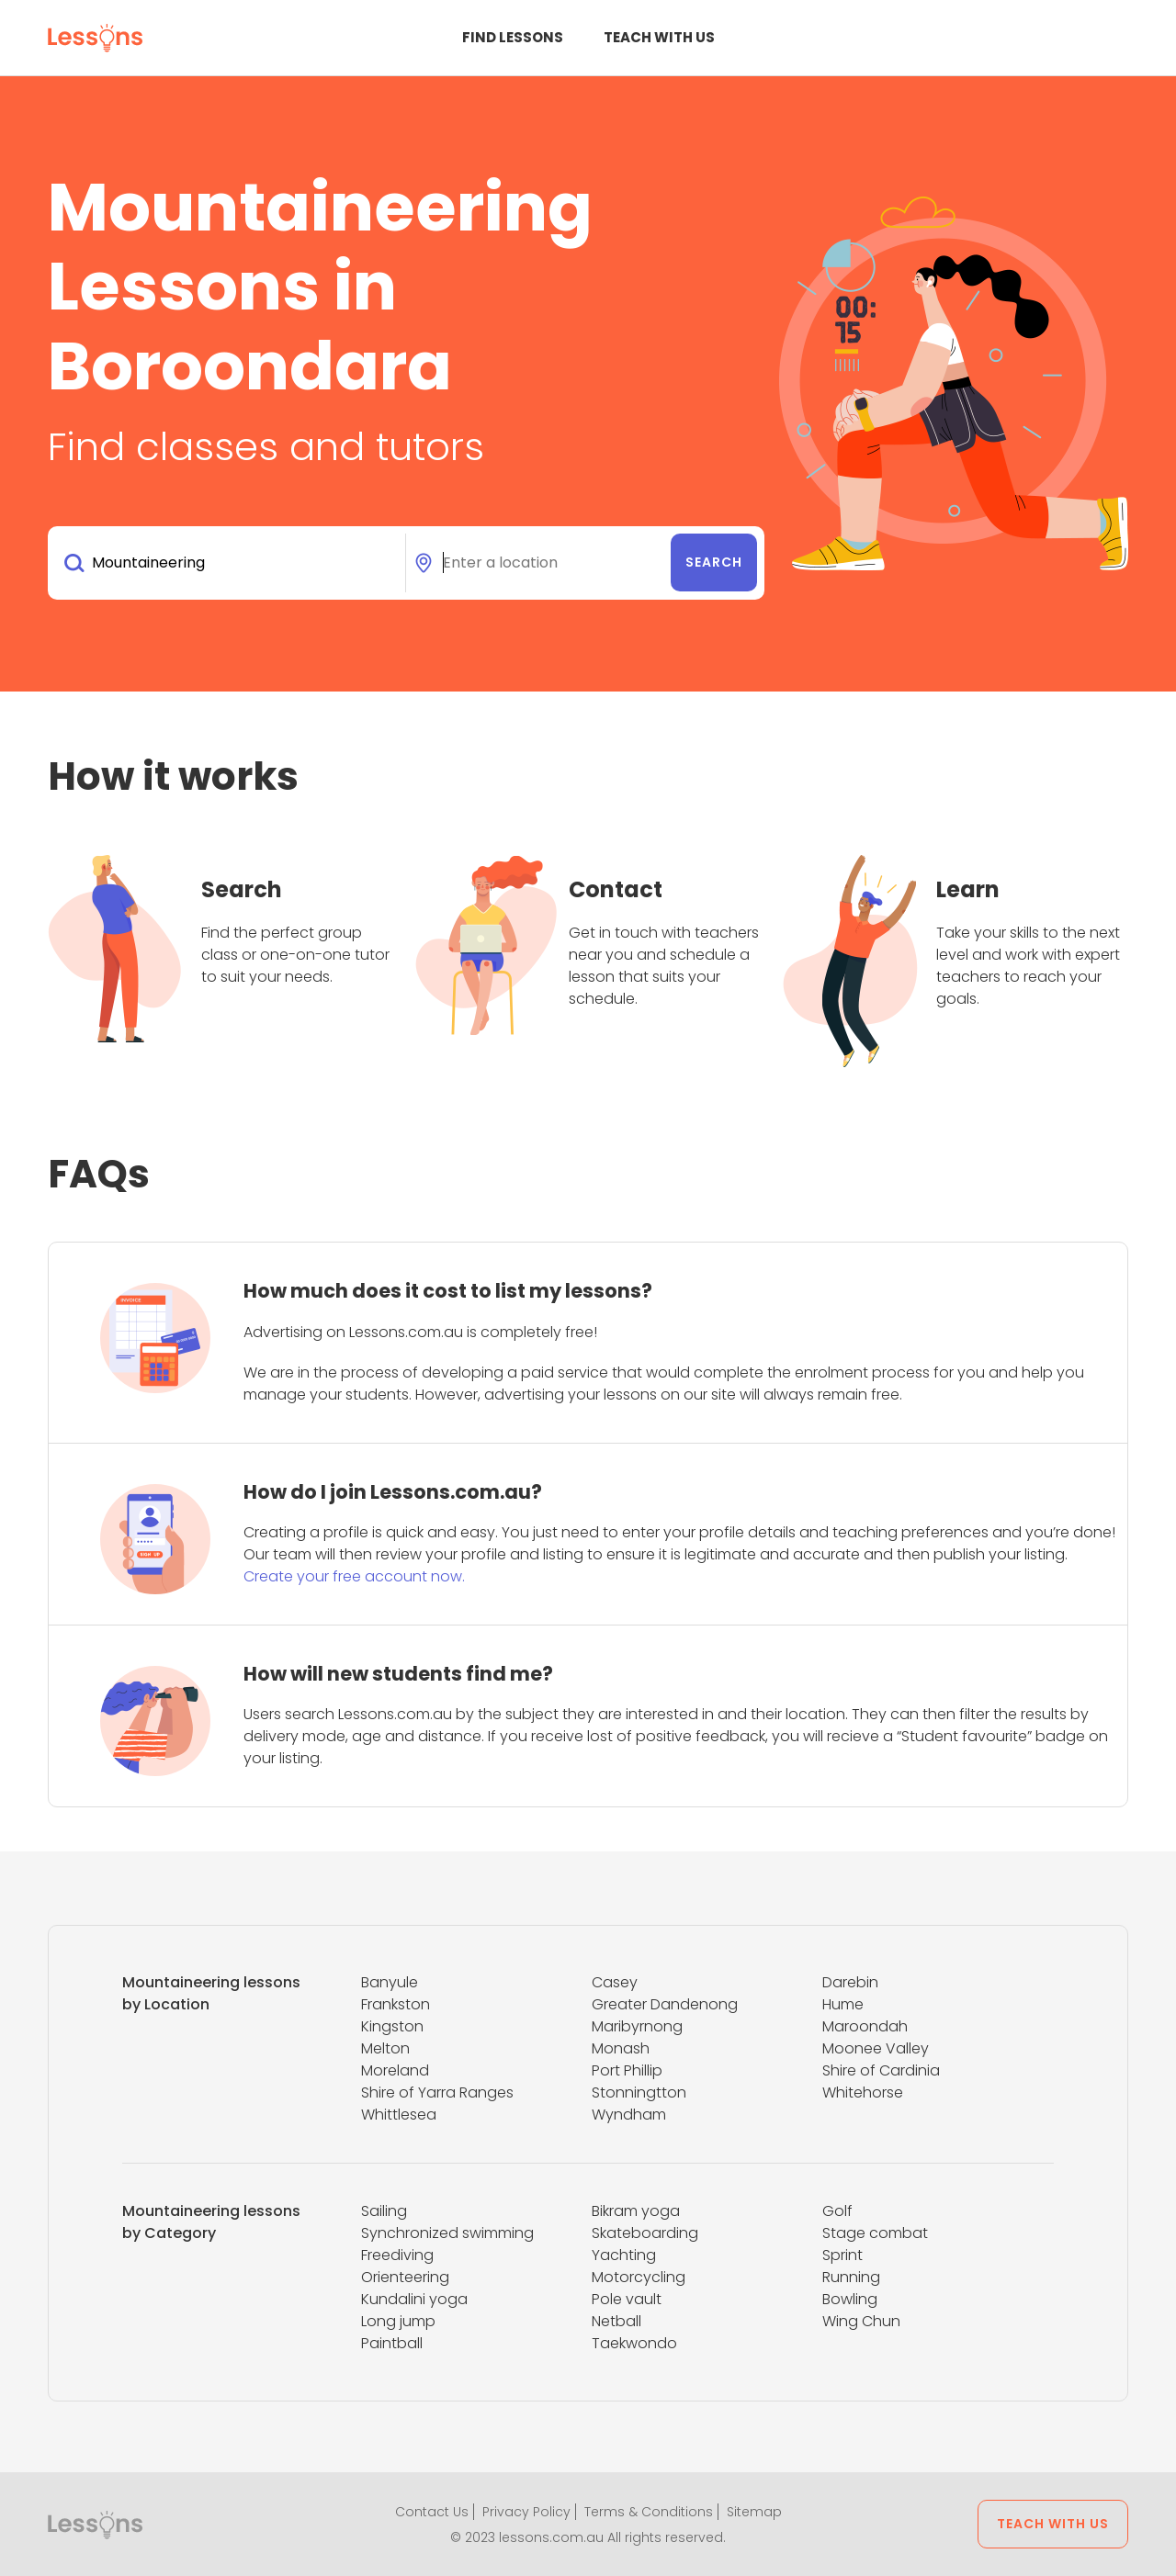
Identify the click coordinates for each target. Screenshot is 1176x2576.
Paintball (392, 2343)
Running (851, 2277)
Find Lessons (512, 37)
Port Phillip (627, 2070)
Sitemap (754, 2512)
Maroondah (865, 2026)
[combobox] (230, 563)
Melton (385, 2048)
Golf (837, 2211)
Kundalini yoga (414, 2299)
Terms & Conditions (648, 2512)
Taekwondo (634, 2343)
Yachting (624, 2255)
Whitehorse (862, 2092)
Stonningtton (639, 2092)
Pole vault (627, 2299)
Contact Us (432, 2512)
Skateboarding (645, 2233)
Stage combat (875, 2233)
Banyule (389, 1982)
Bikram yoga (636, 2211)
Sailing (384, 2211)
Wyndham (629, 2114)
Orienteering (405, 2277)
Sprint (842, 2255)
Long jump (398, 2321)
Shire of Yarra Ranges (437, 2092)
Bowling (849, 2299)
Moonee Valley (875, 2048)
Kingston (392, 2026)
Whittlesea (398, 2114)
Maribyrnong (637, 2026)
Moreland (395, 2070)
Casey (615, 1982)
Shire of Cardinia (881, 2070)
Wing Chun (861, 2321)
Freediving (397, 2255)
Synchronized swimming (447, 2233)
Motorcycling (638, 2277)
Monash (621, 2048)
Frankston (395, 2004)
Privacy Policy (526, 2512)
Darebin (850, 1982)
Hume (843, 2004)
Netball (616, 2321)
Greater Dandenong (665, 2004)
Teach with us (659, 37)
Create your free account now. (354, 1576)
